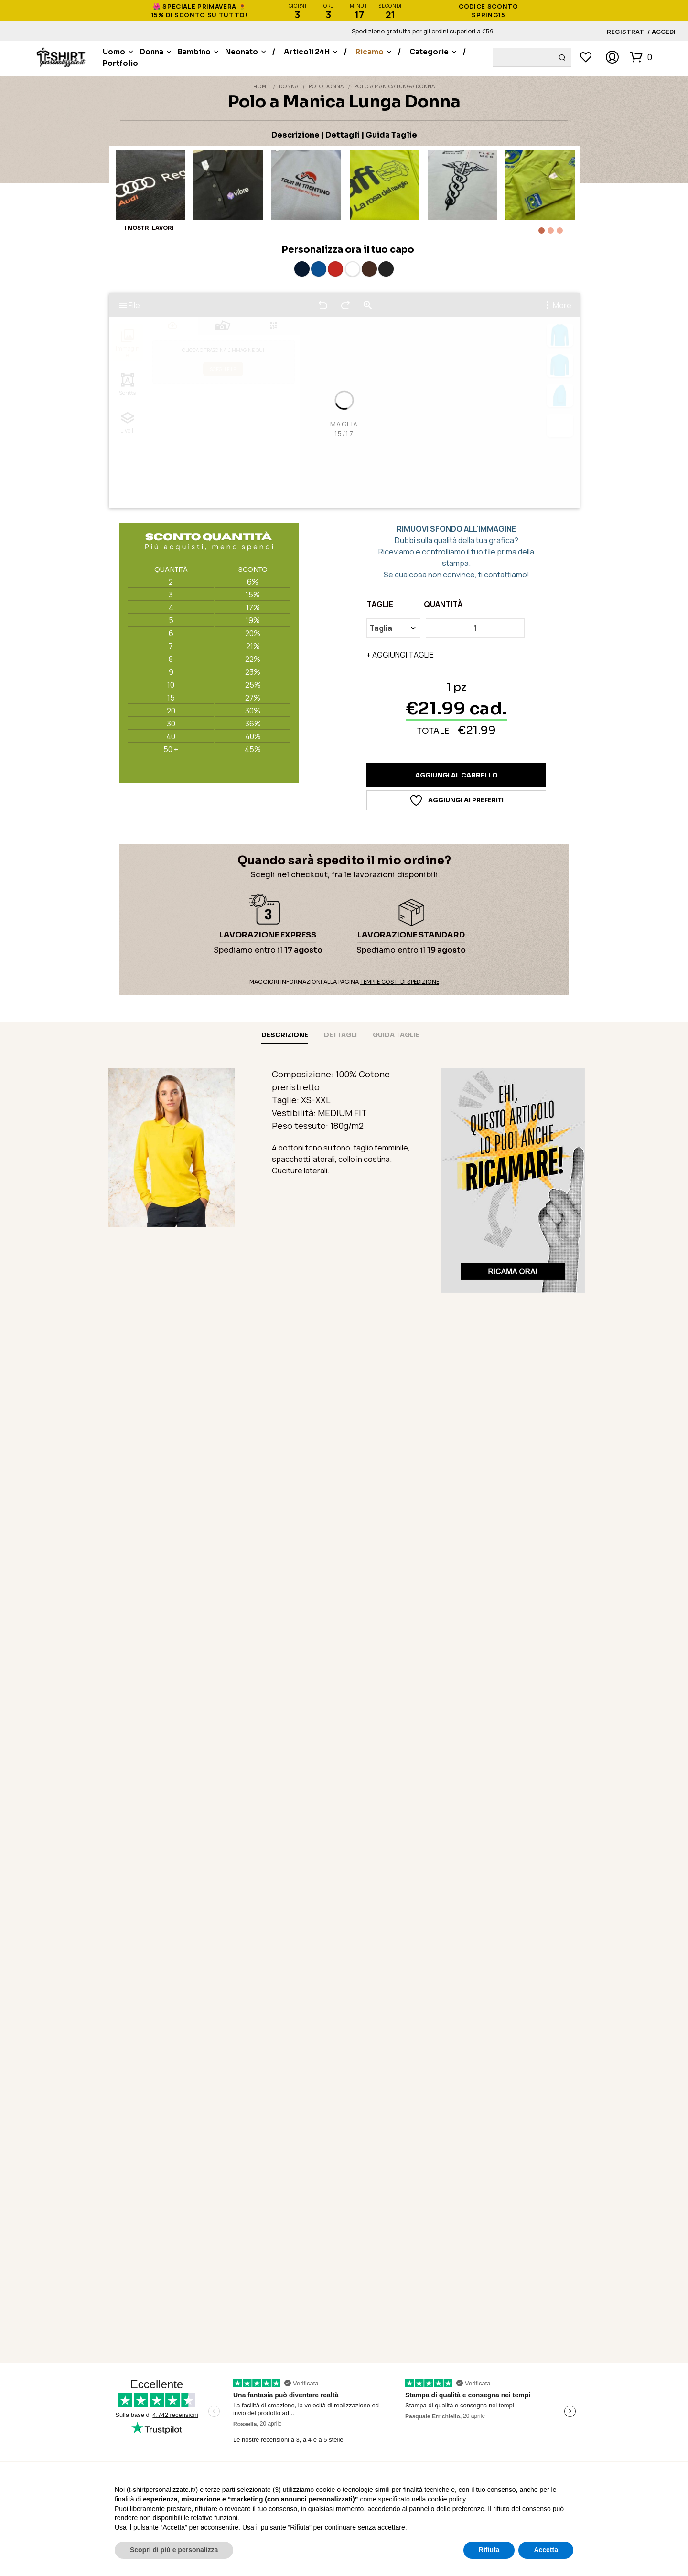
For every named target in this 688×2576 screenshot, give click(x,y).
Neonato (241, 51)
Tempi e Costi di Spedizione (399, 982)
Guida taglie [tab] (396, 1035)
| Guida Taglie (389, 135)
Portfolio (120, 63)
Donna (151, 51)
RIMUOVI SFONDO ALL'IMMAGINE (456, 528)
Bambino (194, 51)
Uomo (114, 51)
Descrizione (295, 135)
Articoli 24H (307, 51)
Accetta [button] (546, 2550)
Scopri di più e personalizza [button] (174, 2550)
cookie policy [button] (446, 2499)
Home (261, 87)
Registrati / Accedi (641, 31)
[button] (641, 57)
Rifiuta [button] (489, 2550)
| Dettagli (340, 135)
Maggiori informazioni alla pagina (344, 982)
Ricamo (369, 51)
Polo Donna (326, 87)
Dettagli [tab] (340, 1035)
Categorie (429, 51)
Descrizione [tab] (284, 1035)
